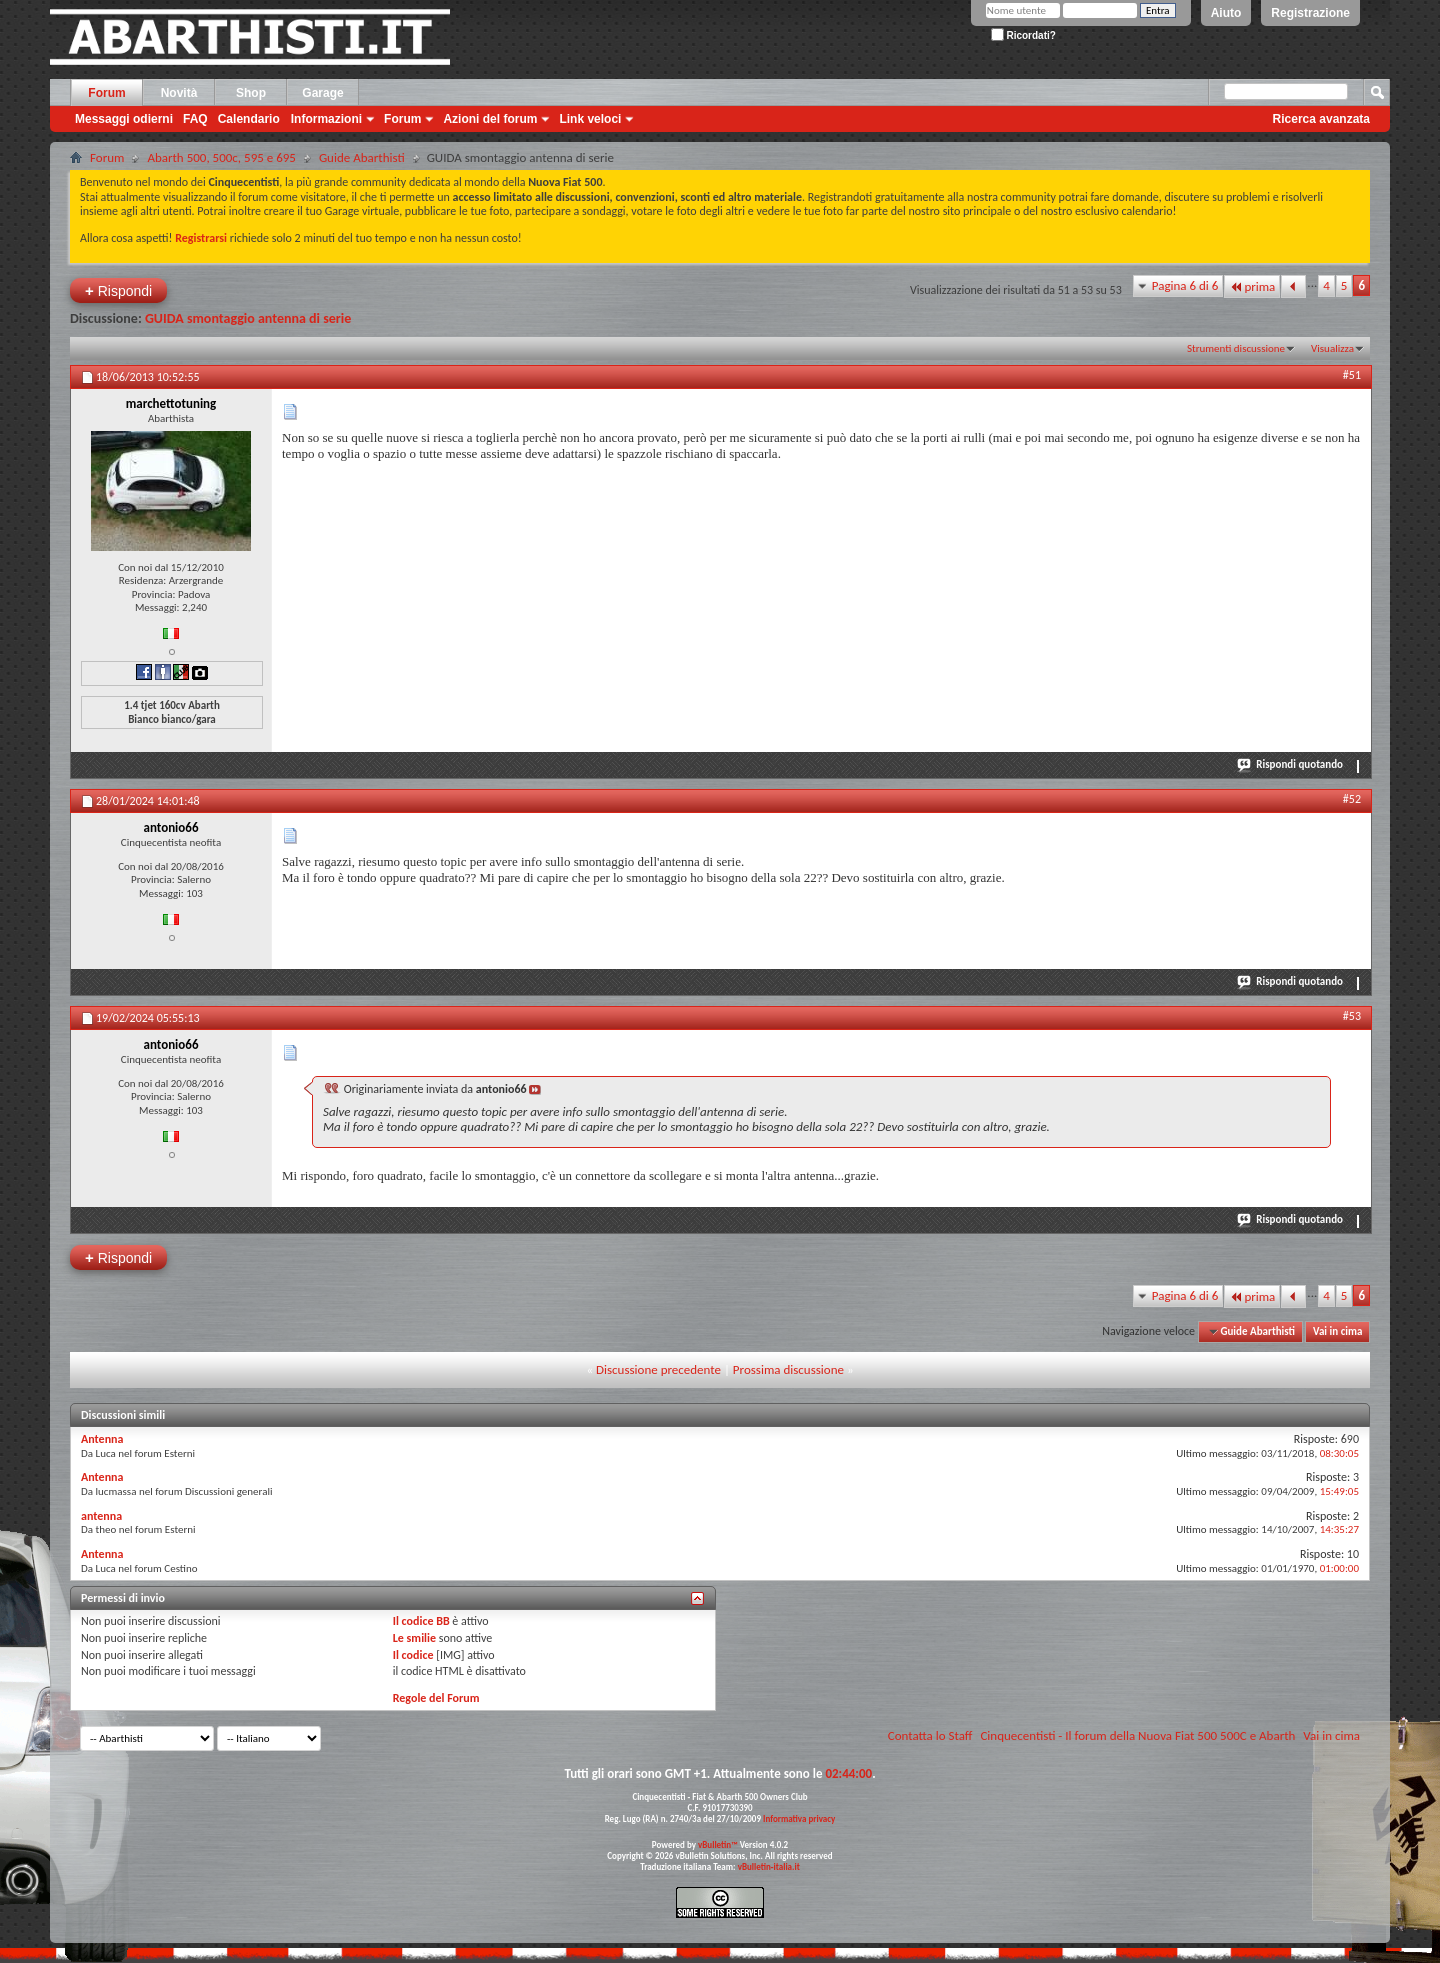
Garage (322, 93)
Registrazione (1310, 13)
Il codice (413, 1655)
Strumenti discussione (1236, 348)
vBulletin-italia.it (769, 1866)
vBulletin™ (718, 1844)
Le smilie (414, 1638)
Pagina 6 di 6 (1185, 285)
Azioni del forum (490, 119)
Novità (179, 93)
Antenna (102, 1439)
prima (1252, 286)
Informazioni (326, 119)
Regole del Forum (436, 1698)
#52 (1352, 799)
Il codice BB (421, 1621)
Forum (106, 93)
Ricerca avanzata (1321, 119)
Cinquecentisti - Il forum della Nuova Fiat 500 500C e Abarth (1137, 1735)
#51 (1352, 375)
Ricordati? (1023, 35)
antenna (101, 1516)
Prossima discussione (788, 1369)
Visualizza (1332, 348)
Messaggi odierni (124, 119)
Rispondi (118, 290)
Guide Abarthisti (362, 157)
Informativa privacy (799, 1818)
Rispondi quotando (1291, 764)
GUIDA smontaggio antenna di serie (248, 318)
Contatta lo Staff (930, 1735)
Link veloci (590, 119)
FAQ (195, 119)
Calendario (249, 119)
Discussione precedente (658, 1369)
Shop (251, 93)
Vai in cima (1337, 1331)
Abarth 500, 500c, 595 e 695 (221, 157)
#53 (1352, 1016)
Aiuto (1226, 13)
